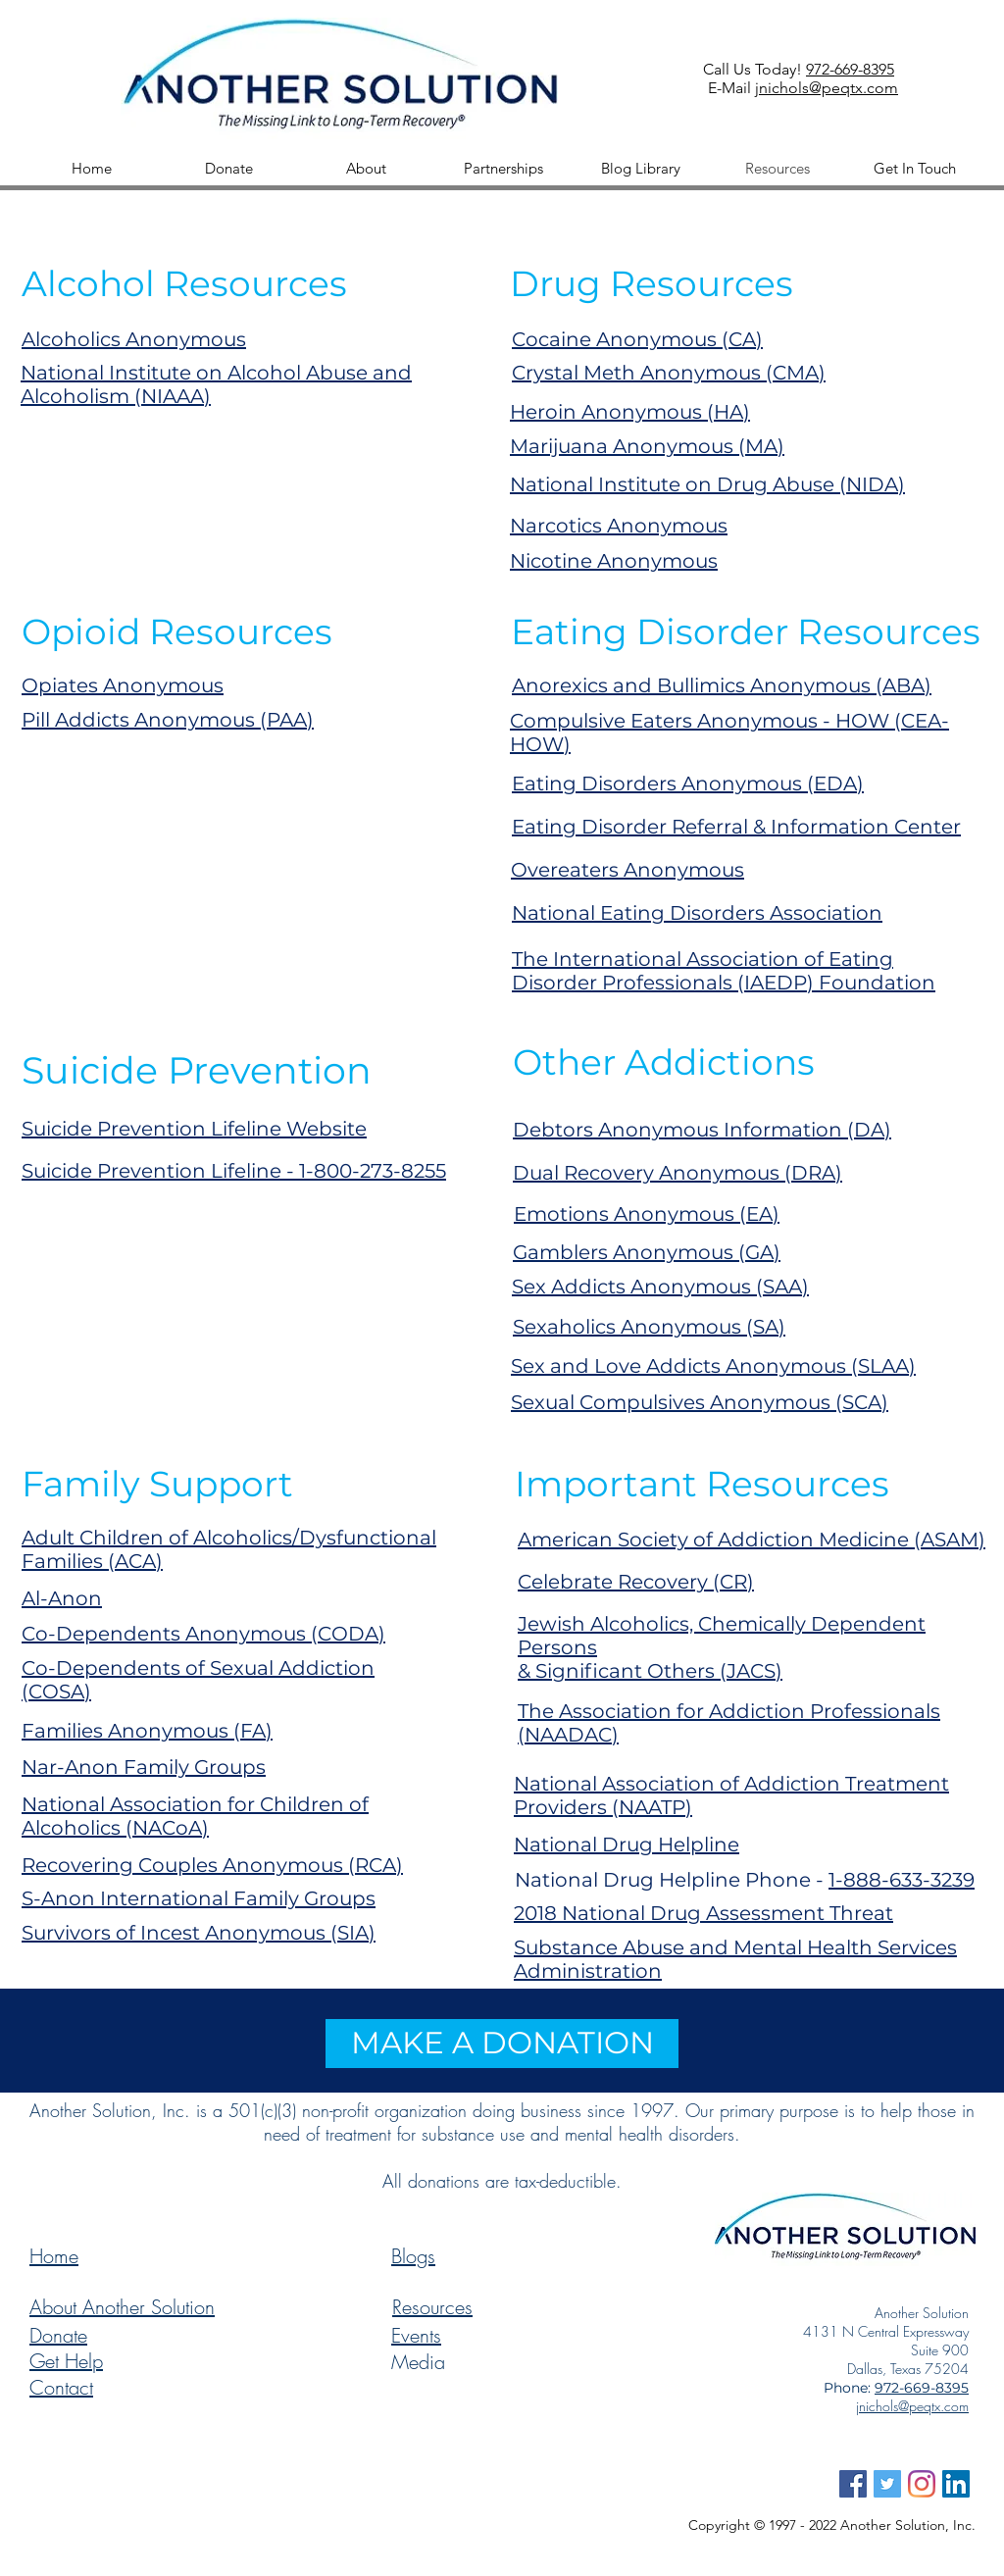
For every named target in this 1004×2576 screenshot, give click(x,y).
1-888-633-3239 (901, 1880)
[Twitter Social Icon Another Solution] (887, 2484)
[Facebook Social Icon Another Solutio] (853, 2484)
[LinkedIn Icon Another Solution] (956, 2484)
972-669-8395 (850, 69)
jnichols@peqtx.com (826, 87)
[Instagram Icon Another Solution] (921, 2484)
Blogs (413, 2256)
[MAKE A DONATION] (502, 2043)
